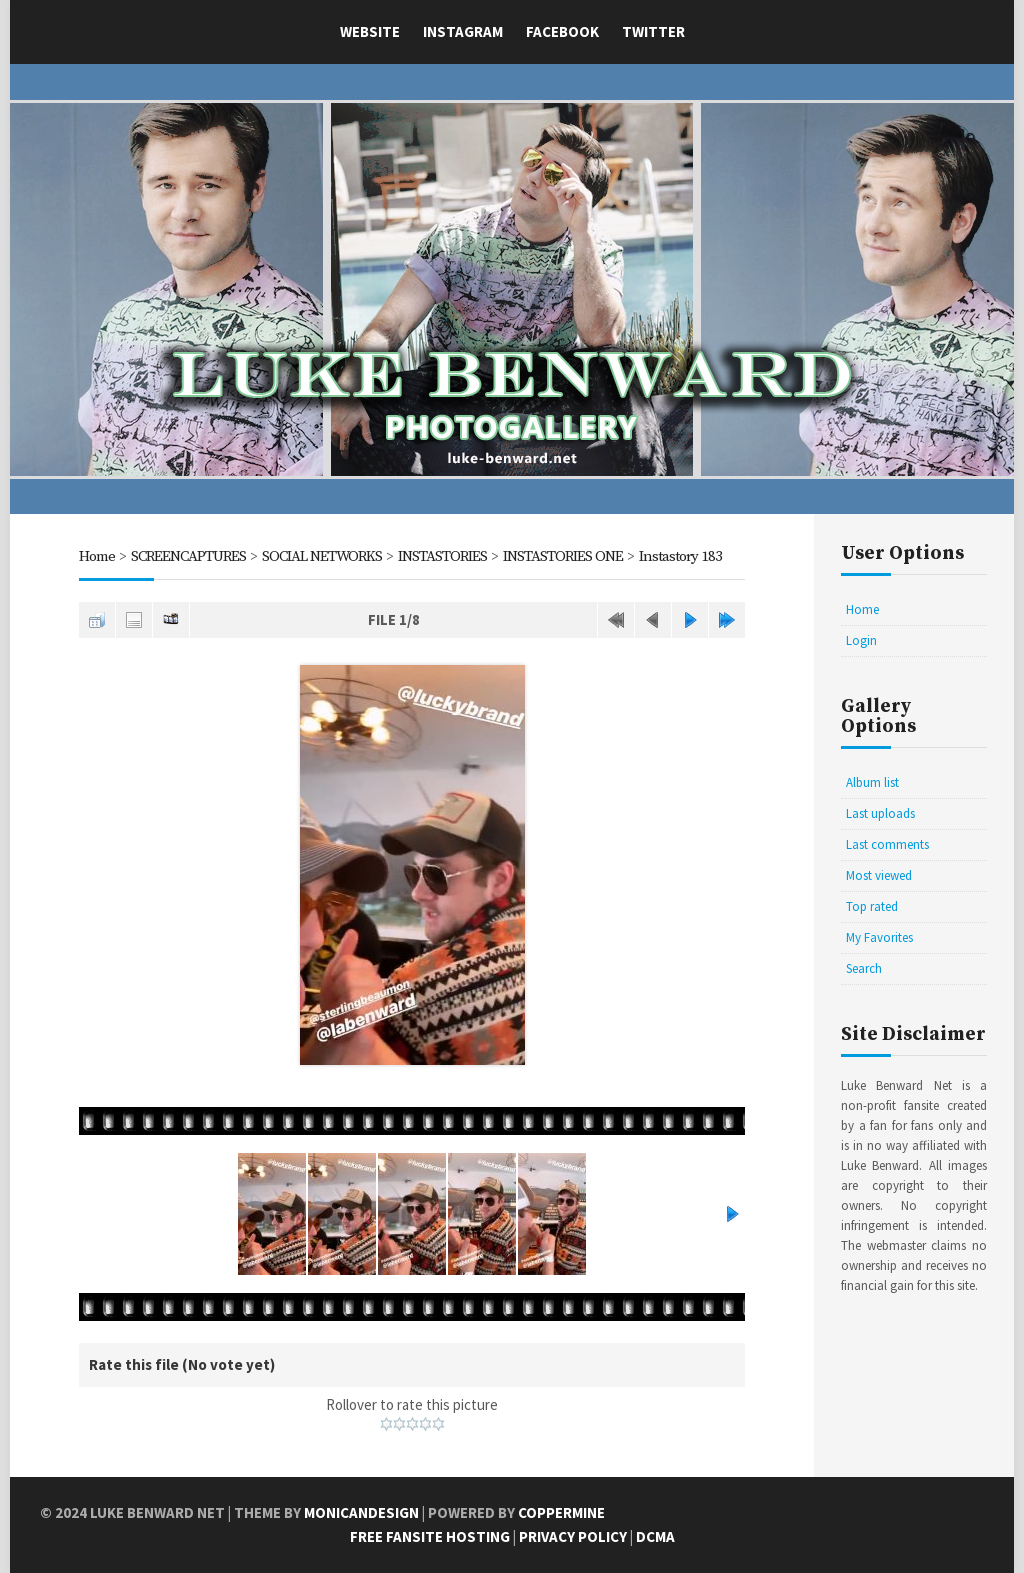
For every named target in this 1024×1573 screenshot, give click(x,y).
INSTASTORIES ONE (563, 556)
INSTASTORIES (442, 556)
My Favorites (879, 937)
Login (861, 640)
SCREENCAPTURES (188, 556)
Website (370, 31)
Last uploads (880, 813)
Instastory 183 (680, 556)
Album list (872, 782)
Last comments (887, 844)
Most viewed (879, 875)
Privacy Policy (573, 1536)
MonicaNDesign (361, 1512)
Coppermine (561, 1512)
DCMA (655, 1536)
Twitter (653, 31)
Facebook (562, 31)
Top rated (872, 906)
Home (97, 556)
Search (864, 968)
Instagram (463, 31)
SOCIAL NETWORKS (322, 556)
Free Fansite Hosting (430, 1536)
